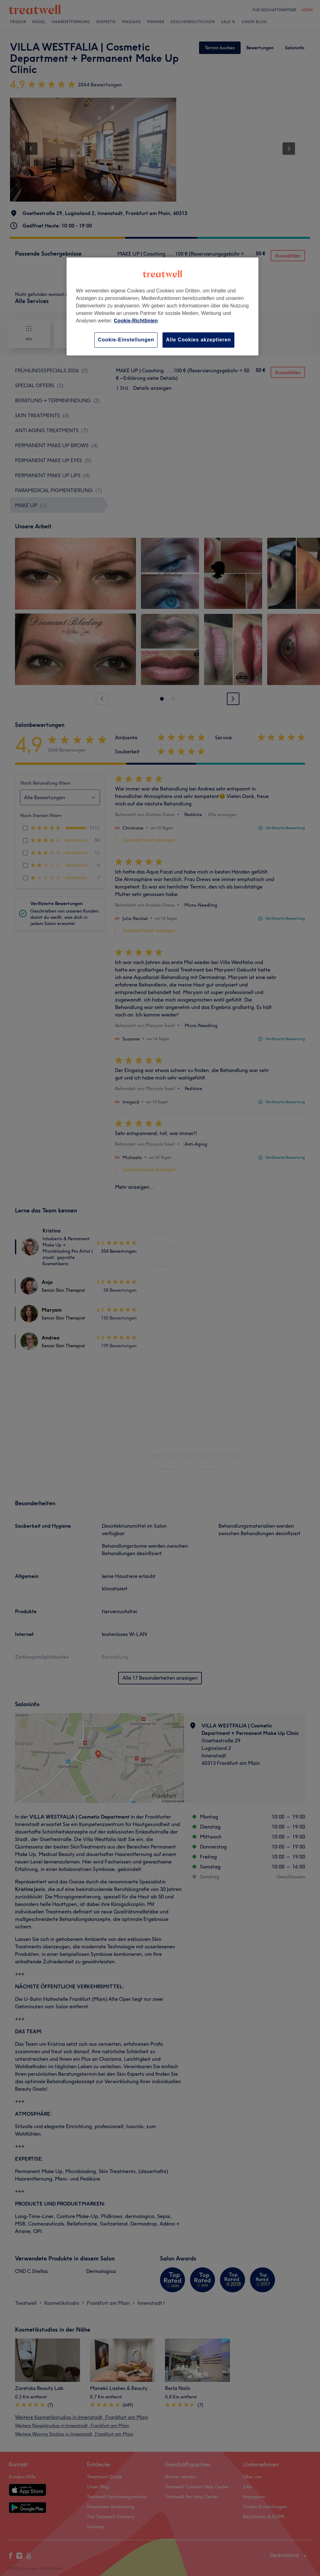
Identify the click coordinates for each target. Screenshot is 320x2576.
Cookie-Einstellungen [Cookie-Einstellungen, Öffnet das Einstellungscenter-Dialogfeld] (126, 339)
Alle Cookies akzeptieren (198, 339)
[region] (162, 306)
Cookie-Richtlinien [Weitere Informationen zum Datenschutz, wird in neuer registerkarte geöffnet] (136, 320)
